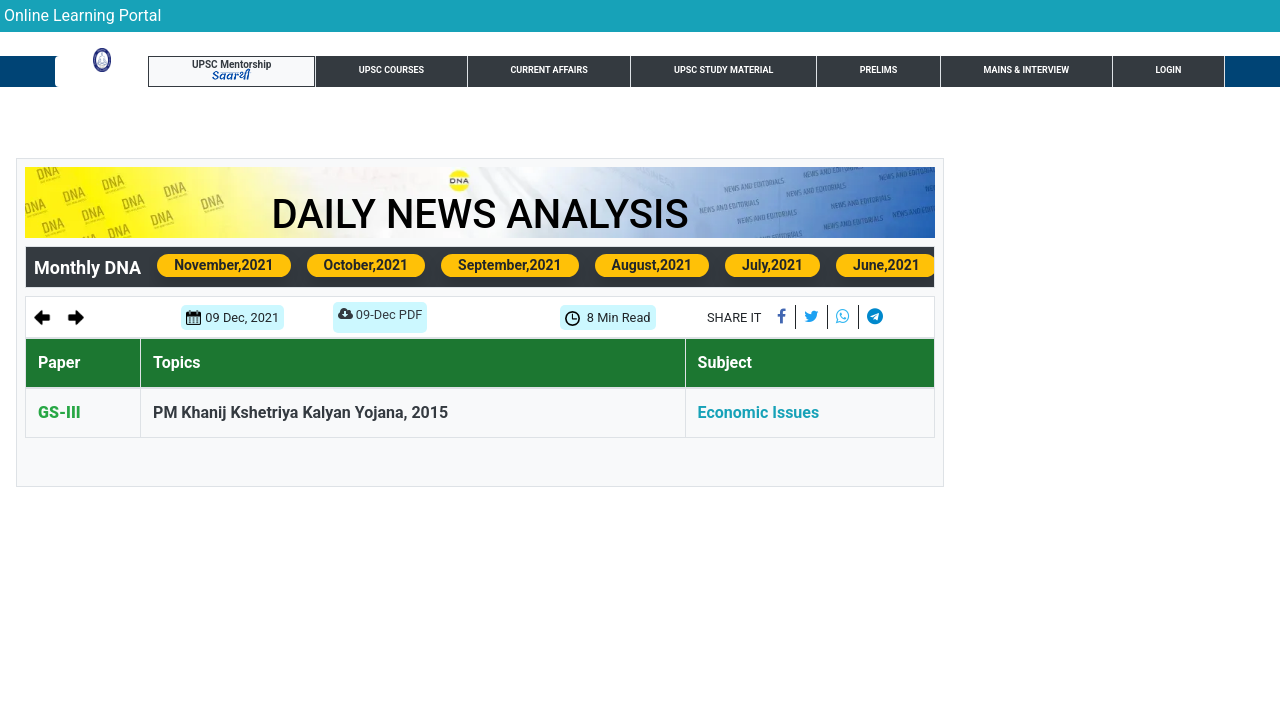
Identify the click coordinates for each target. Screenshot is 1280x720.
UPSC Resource (1090, 74)
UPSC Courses (265, 74)
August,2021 (652, 265)
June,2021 (886, 265)
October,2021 (366, 265)
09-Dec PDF (380, 318)
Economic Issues (759, 412)
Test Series (964, 74)
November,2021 (223, 265)
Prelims (704, 74)
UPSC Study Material (569, 74)
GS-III (59, 412)
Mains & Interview (828, 74)
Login (1191, 73)
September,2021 (510, 265)
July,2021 (772, 265)
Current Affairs (404, 74)
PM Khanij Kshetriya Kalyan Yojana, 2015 (300, 412)
